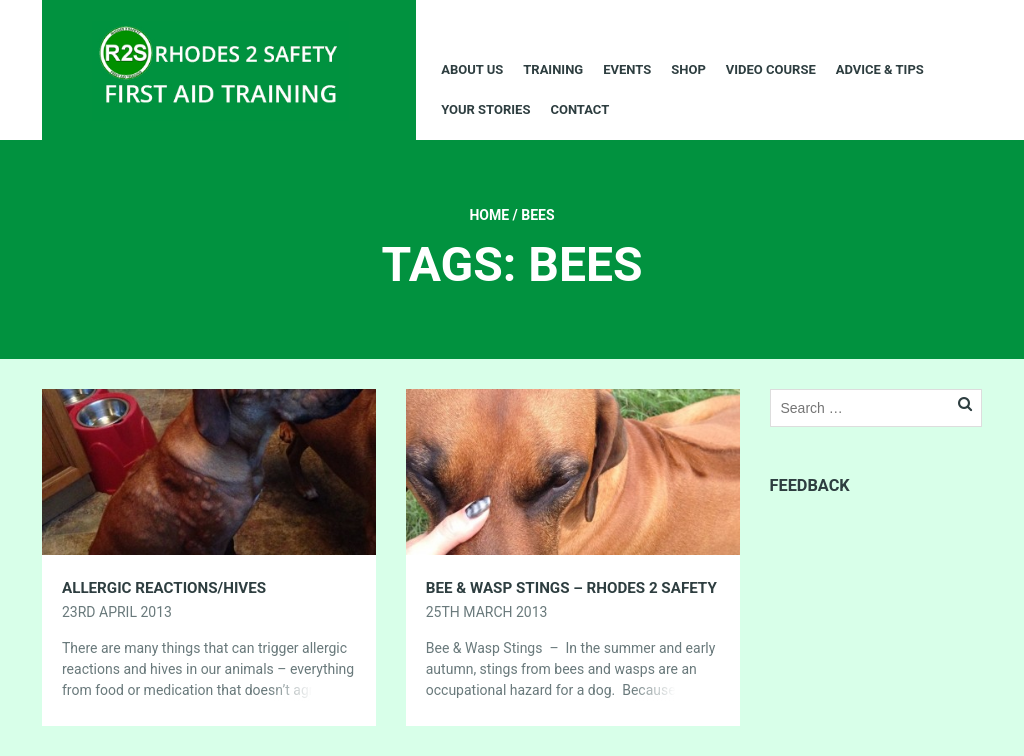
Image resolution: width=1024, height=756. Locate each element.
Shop (688, 69)
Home (489, 215)
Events (627, 69)
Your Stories (485, 109)
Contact (579, 109)
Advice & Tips (880, 69)
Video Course (771, 69)
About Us (472, 69)
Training (553, 69)
